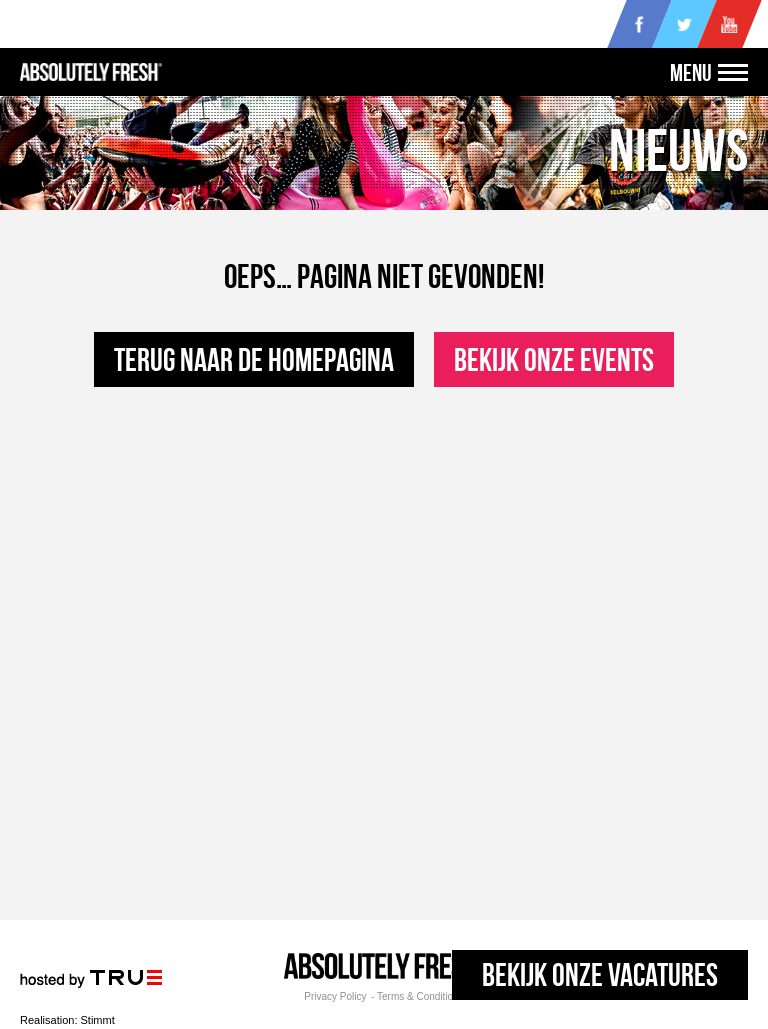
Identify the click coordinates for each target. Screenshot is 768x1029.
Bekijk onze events (554, 359)
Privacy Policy (335, 997)
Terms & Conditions (420, 997)
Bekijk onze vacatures (600, 974)
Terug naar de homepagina (254, 359)
